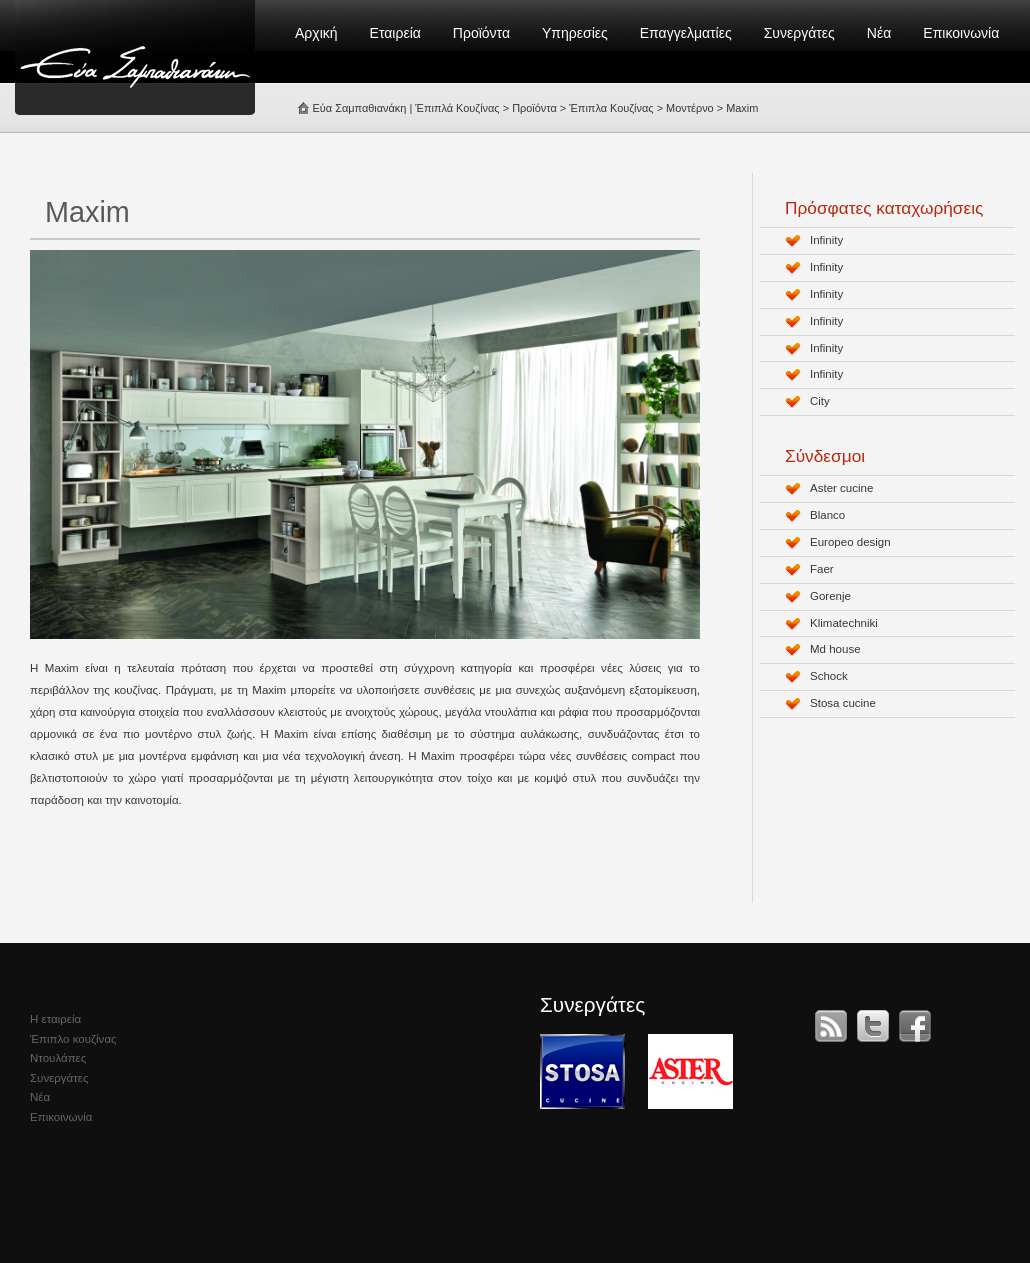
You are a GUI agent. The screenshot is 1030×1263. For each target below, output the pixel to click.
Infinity (826, 240)
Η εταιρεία (55, 1019)
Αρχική (316, 33)
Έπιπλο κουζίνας (73, 1039)
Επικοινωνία (961, 33)
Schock (829, 676)
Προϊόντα (481, 33)
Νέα (879, 33)
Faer (822, 569)
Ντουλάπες (58, 1058)
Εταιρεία (395, 33)
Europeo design (850, 542)
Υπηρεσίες (575, 33)
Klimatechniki (844, 623)
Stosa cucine (843, 703)
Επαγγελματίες (686, 33)
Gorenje (830, 596)
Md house (835, 649)
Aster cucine (841, 488)
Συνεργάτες (799, 33)
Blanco (827, 515)
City (820, 401)
